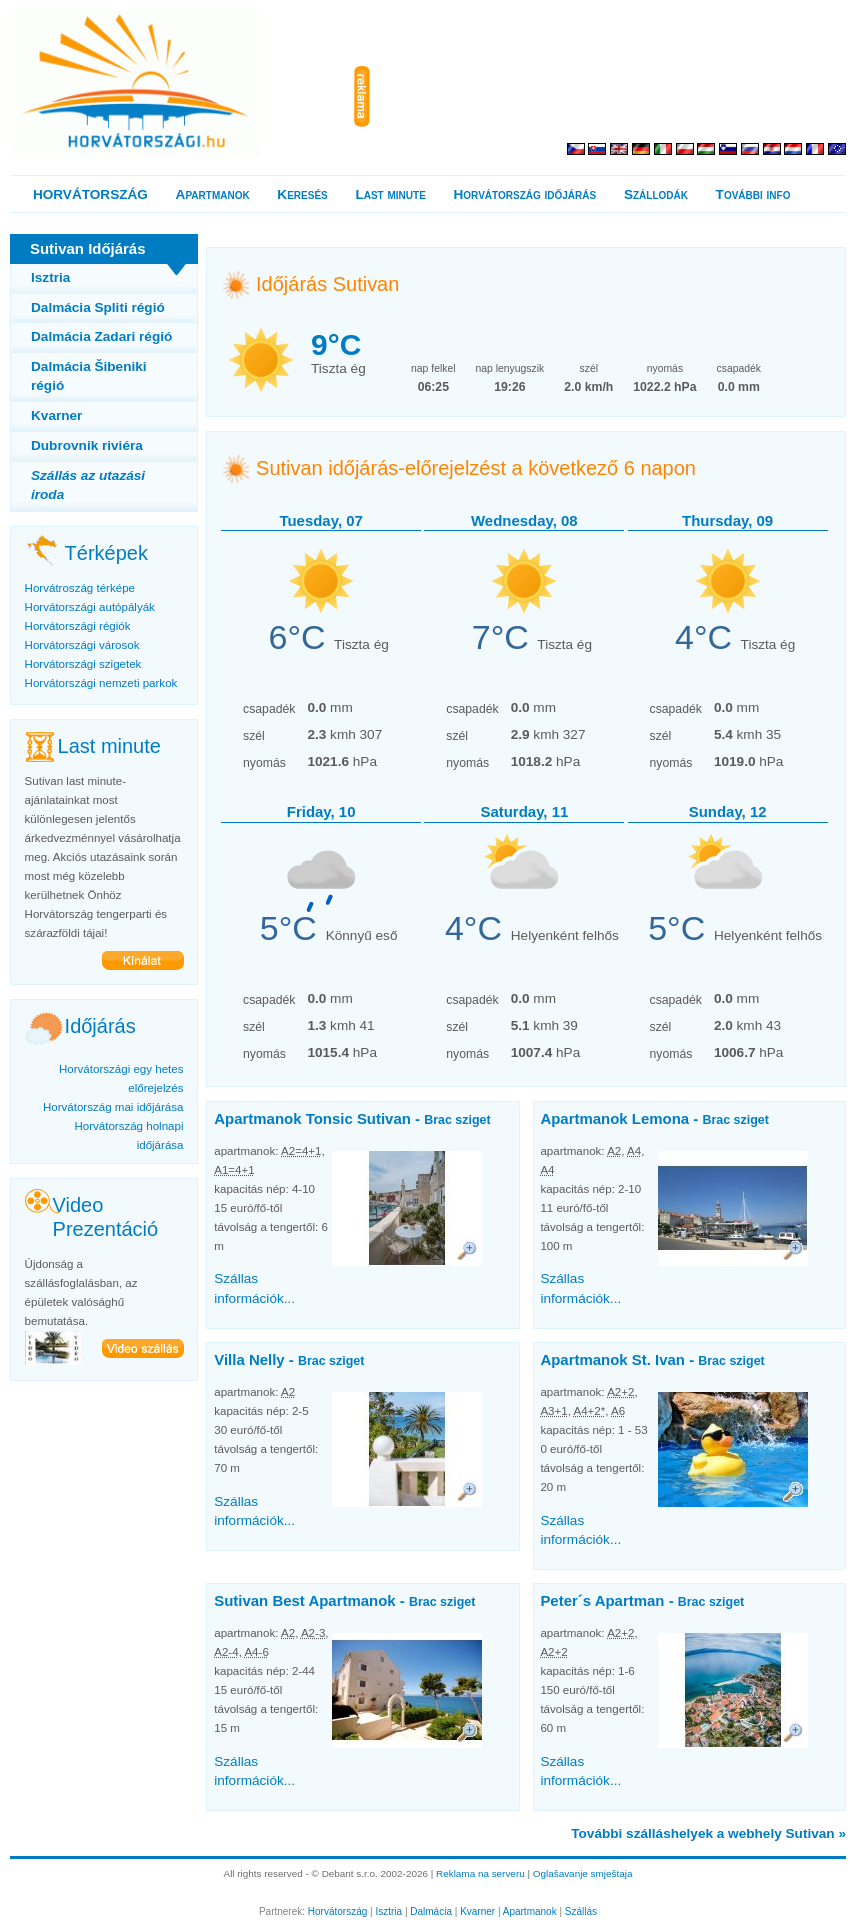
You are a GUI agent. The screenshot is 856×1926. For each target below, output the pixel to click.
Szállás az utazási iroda (88, 485)
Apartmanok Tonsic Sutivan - (352, 1118)
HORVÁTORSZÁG (90, 194)
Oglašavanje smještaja (583, 1873)
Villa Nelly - (289, 1359)
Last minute (390, 194)
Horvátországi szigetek (83, 664)
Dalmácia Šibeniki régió (89, 376)
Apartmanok (213, 194)
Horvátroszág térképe (80, 588)
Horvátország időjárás (525, 194)
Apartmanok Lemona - (654, 1118)
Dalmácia (431, 1911)
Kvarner (56, 415)
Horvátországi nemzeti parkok (101, 683)
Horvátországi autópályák (90, 607)
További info (753, 194)
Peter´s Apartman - (642, 1600)
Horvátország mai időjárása (113, 1107)
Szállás (581, 1911)
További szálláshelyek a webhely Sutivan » (708, 1833)
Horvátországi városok (82, 645)
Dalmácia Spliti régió (98, 307)
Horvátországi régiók (78, 626)
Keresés (302, 194)
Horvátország (337, 1911)
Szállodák (656, 194)
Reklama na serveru (480, 1873)
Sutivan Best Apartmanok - (344, 1600)
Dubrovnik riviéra (87, 445)
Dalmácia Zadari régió (101, 336)
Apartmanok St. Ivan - (652, 1359)
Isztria (50, 277)
